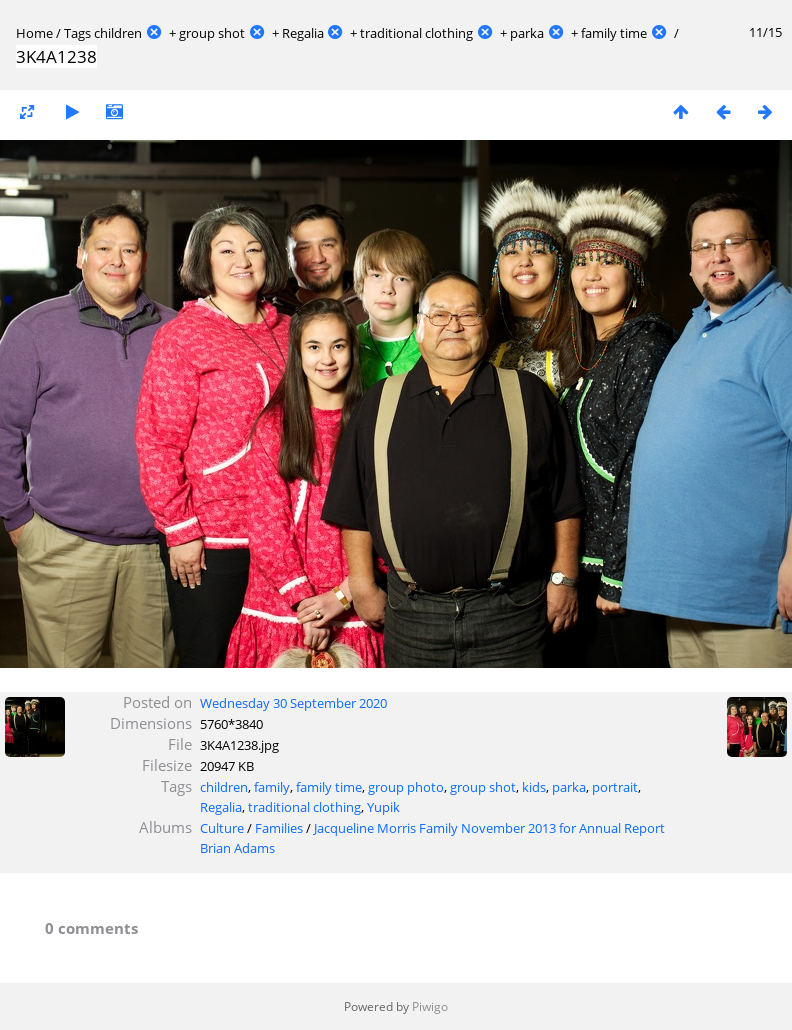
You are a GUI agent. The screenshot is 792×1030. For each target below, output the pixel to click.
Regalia (303, 33)
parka (527, 33)
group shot (212, 33)
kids (534, 787)
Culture (222, 828)
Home (34, 33)
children (118, 33)
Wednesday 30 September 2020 (293, 703)
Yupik (383, 807)
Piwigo (430, 1006)
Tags (77, 33)
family (272, 787)
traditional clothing (416, 33)
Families (279, 828)
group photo (406, 787)
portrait (615, 787)
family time (614, 33)
